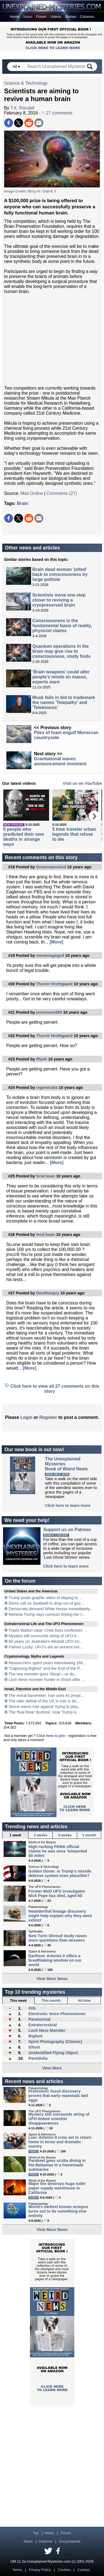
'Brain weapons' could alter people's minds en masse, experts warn (61, 676)
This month (51, 2000)
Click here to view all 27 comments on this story (54, 1389)
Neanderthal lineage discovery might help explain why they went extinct (60, 1915)
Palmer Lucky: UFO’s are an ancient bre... (46, 1647)
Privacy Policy (40, 2570)
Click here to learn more (67, 1505)
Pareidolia (37, 2058)
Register (48, 1417)
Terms (17, 2570)
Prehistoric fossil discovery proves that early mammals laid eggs (58, 2095)
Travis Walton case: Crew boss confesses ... (48, 1630)
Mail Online (32, 493)
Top (36, 2533)
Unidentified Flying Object (53, 2052)
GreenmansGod (51, 867)
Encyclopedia (69, 2541)
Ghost (34, 2047)
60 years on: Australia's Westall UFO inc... (46, 1641)
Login (26, 1417)
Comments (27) (61, 493)
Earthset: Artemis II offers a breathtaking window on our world (55, 1960)
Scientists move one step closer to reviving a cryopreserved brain (59, 600)
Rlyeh (41, 1059)
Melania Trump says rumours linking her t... (47, 1614)
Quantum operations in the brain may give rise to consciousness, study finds (61, 651)
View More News (52, 1978)
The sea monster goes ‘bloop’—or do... (43, 1674)
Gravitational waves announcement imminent (60, 761)
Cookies (64, 2570)
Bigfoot (35, 2036)
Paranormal (39, 2019)
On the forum (20, 1581)
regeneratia (47, 1087)
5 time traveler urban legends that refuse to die (74, 834)
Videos (55, 16)
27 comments (57, 113)
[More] (56, 942)
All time (84, 2000)
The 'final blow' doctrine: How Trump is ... (45, 1712)
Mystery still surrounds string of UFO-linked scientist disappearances (59, 2118)
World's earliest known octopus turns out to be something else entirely (58, 2211)
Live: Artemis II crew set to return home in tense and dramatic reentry (60, 2142)
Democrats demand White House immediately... (51, 1609)
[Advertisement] (52, 340)
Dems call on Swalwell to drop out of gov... (46, 1603)
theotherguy (47, 1293)
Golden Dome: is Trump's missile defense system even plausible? (60, 1873)
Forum (41, 16)
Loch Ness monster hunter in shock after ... (47, 1679)
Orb (31, 2008)
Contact (83, 2570)
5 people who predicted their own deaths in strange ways (23, 837)
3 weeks (65, 1835)
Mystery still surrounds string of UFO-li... (44, 1636)
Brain (22, 503)
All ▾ (17, 66)
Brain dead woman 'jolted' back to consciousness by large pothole (60, 574)
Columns (87, 16)
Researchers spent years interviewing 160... (47, 1663)
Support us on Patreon (67, 1529)
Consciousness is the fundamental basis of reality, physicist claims (62, 625)
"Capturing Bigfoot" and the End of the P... (46, 1668)
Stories (70, 16)
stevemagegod (50, 955)
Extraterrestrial (42, 2025)
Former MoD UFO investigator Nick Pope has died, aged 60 (57, 1893)
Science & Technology (26, 83)
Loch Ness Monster (46, 2030)
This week (18, 2000)
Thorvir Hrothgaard (54, 984)
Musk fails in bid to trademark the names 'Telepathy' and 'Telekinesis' (63, 702)
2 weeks (40, 1835)
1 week (15, 1835)
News (27, 16)
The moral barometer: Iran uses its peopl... (46, 1695)
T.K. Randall (22, 108)
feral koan (45, 1176)
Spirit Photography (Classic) (55, 2041)
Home (15, 16)
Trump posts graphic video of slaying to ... (45, 1597)
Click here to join (51, 1736)
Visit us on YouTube (82, 783)
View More (52, 2068)
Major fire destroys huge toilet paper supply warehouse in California (57, 2188)
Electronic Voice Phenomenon (56, 2014)
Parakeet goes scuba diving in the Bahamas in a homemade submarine (57, 2165)
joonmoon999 (49, 1012)
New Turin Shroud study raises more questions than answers (58, 1938)
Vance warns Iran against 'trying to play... (45, 1706)
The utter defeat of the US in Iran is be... (44, 1701)
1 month (89, 1835)
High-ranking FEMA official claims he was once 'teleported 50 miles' (58, 1851)
